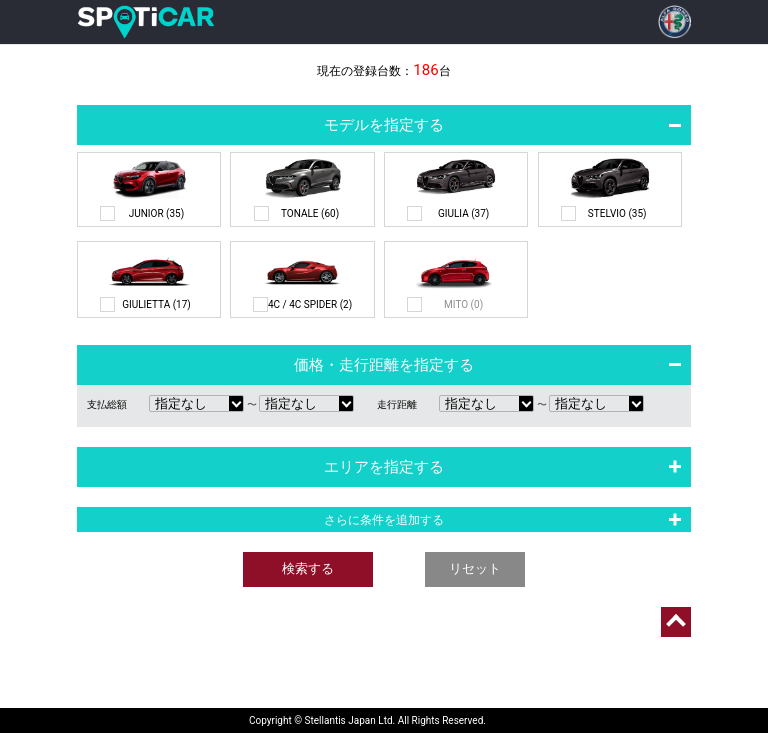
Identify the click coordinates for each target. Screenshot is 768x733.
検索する (308, 568)
